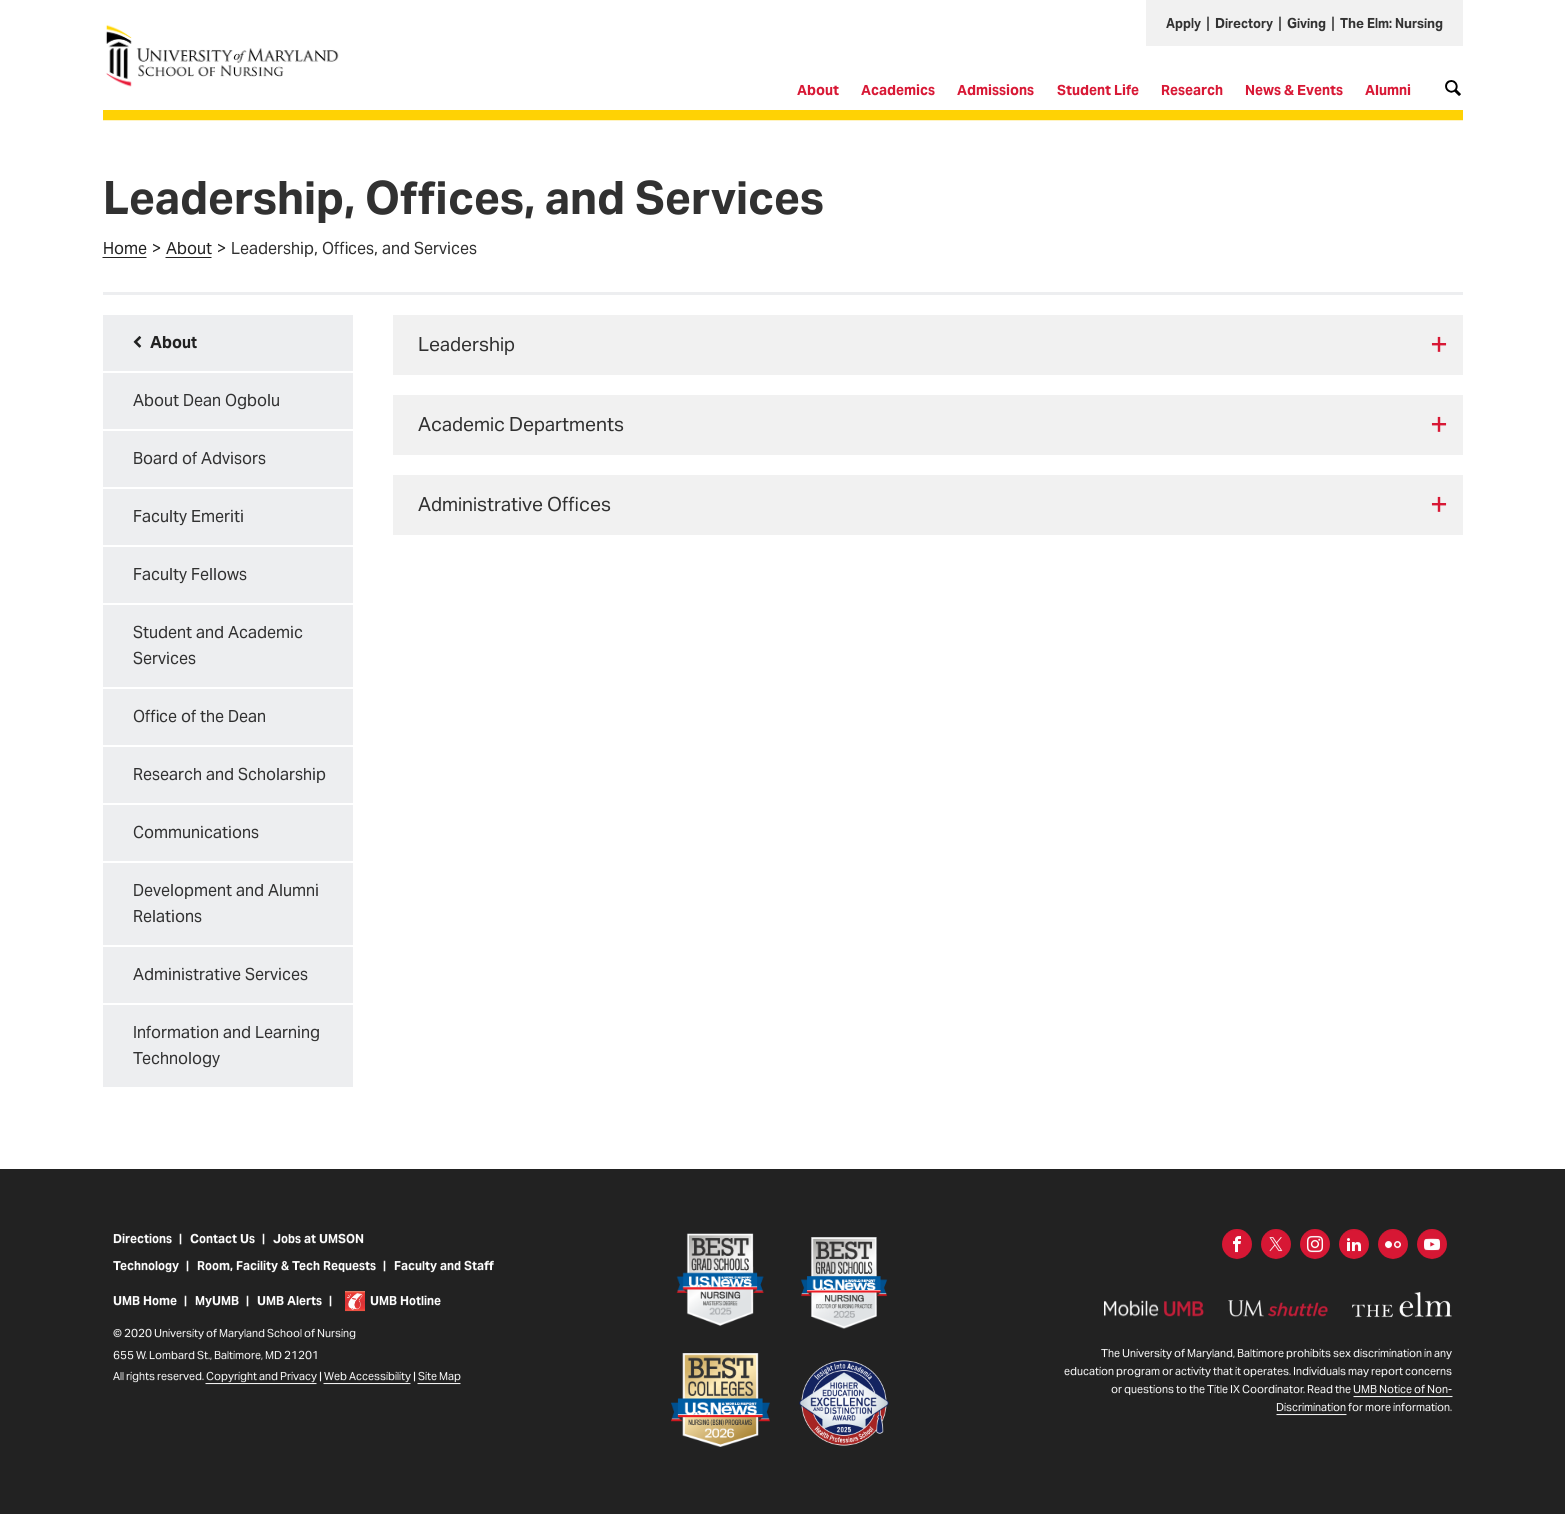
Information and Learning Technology (226, 1045)
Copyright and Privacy (261, 1390)
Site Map (439, 1390)
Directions (142, 1253)
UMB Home (145, 1314)
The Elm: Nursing (1391, 23)
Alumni (1388, 90)
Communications (196, 832)
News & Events (1294, 90)
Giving (1306, 23)
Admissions (995, 90)
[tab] (928, 345)
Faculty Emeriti (188, 516)
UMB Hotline (405, 1314)
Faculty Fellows (190, 574)
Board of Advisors (199, 458)
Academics (898, 90)
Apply (1183, 23)
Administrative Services (220, 974)
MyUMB (217, 1314)
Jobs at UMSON (318, 1253)
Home (125, 248)
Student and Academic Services (218, 645)
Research (1192, 90)
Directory (1244, 23)
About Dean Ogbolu (206, 400)
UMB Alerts (289, 1314)
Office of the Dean (199, 716)
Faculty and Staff (443, 1280)
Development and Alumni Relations (226, 903)
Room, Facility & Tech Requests (286, 1280)
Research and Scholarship (229, 774)
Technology (146, 1280)
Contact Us (222, 1253)
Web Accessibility (367, 1390)
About (818, 90)
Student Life (1098, 90)
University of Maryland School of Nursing (228, 32)
